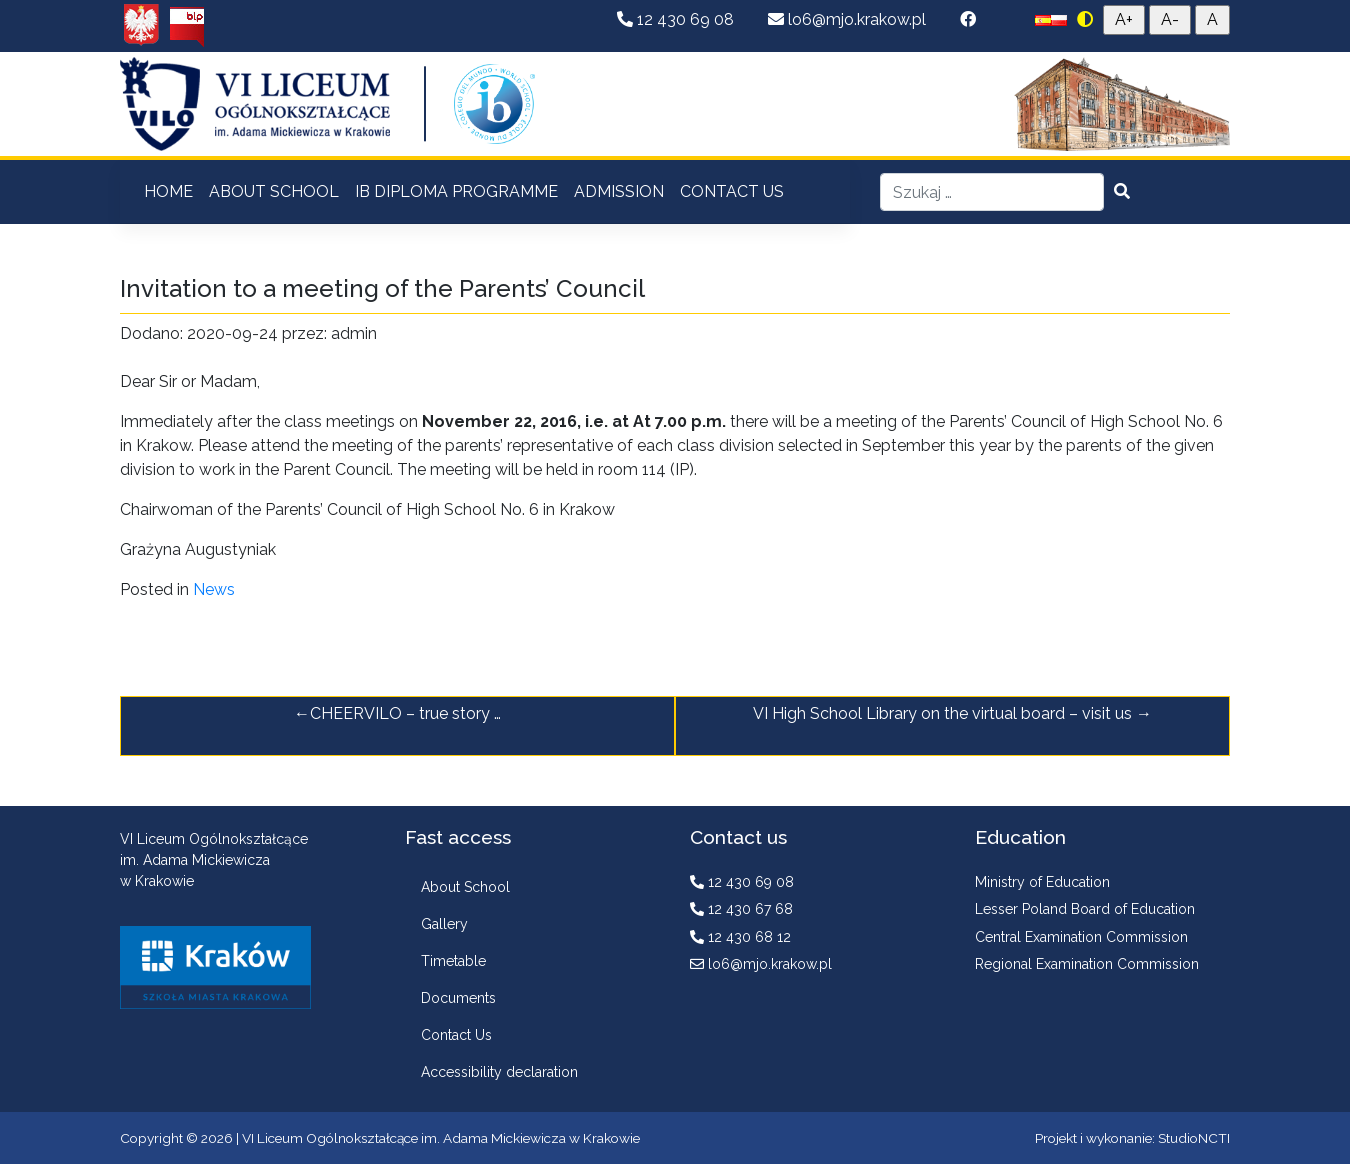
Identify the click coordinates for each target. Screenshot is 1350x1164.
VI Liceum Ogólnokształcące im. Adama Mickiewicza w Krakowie (441, 1138)
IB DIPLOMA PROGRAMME (456, 191)
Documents (458, 998)
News (214, 589)
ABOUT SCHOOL (274, 191)
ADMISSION (619, 191)
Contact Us (456, 1035)
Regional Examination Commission (1087, 964)
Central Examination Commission (1081, 937)
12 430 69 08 (677, 19)
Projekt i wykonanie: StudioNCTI (1132, 1138)
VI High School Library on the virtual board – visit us (942, 713)
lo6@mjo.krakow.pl (849, 19)
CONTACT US (732, 191)
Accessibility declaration (499, 1072)
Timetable (453, 961)
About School (465, 887)
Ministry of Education (1042, 882)
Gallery (444, 924)
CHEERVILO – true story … (405, 713)
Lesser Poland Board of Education (1085, 909)
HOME (168, 191)
